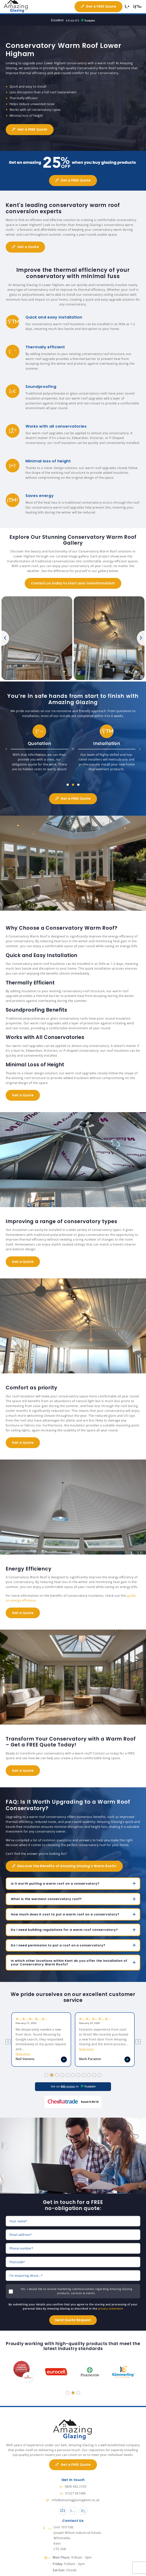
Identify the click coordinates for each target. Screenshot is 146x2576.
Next (140, 638)
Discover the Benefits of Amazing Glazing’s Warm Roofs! (67, 1866)
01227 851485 (73, 2493)
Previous (5, 638)
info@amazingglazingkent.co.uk (73, 2500)
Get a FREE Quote (101, 6)
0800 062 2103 (73, 2486)
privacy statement (110, 2308)
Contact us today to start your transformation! (73, 583)
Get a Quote (28, 247)
